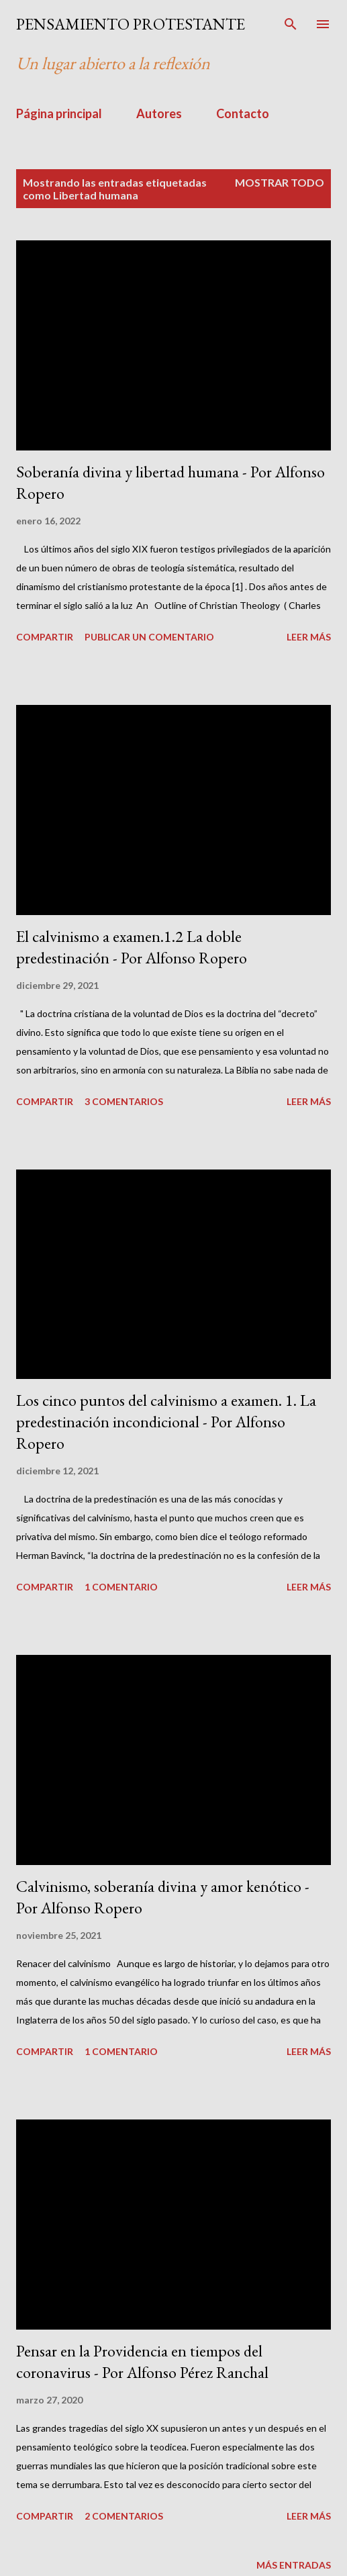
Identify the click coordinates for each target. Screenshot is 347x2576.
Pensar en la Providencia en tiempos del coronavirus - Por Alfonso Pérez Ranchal (142, 2361)
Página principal (59, 113)
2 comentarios (124, 2516)
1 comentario (121, 1586)
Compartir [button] (44, 636)
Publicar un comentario (149, 636)
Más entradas (293, 2565)
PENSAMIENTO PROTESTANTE (130, 23)
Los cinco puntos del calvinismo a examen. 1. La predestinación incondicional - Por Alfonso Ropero (166, 1421)
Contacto (242, 113)
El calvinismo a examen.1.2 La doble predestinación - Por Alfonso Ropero (131, 947)
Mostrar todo (279, 182)
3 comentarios (124, 1101)
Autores (159, 113)
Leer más (309, 636)
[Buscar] (291, 24)
